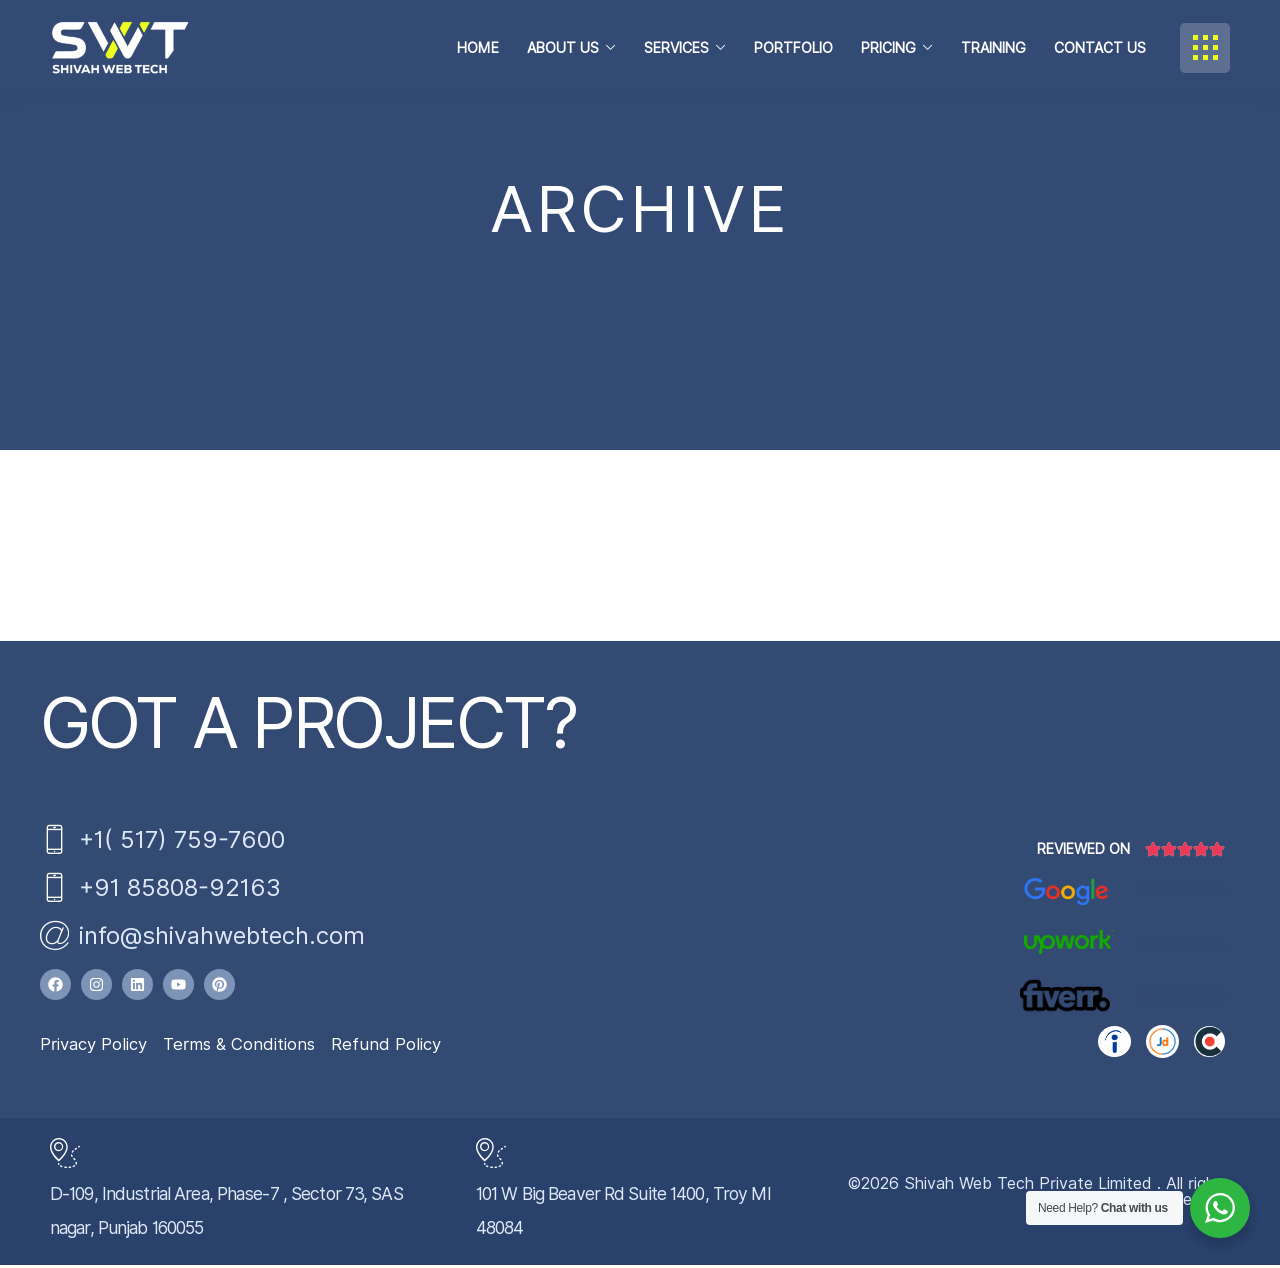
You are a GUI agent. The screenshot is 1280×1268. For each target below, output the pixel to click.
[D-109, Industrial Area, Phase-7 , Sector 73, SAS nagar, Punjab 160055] (65, 1156)
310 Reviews (1182, 947)
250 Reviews (1180, 894)
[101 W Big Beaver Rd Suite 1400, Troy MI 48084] (491, 1156)
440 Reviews (1180, 1000)
